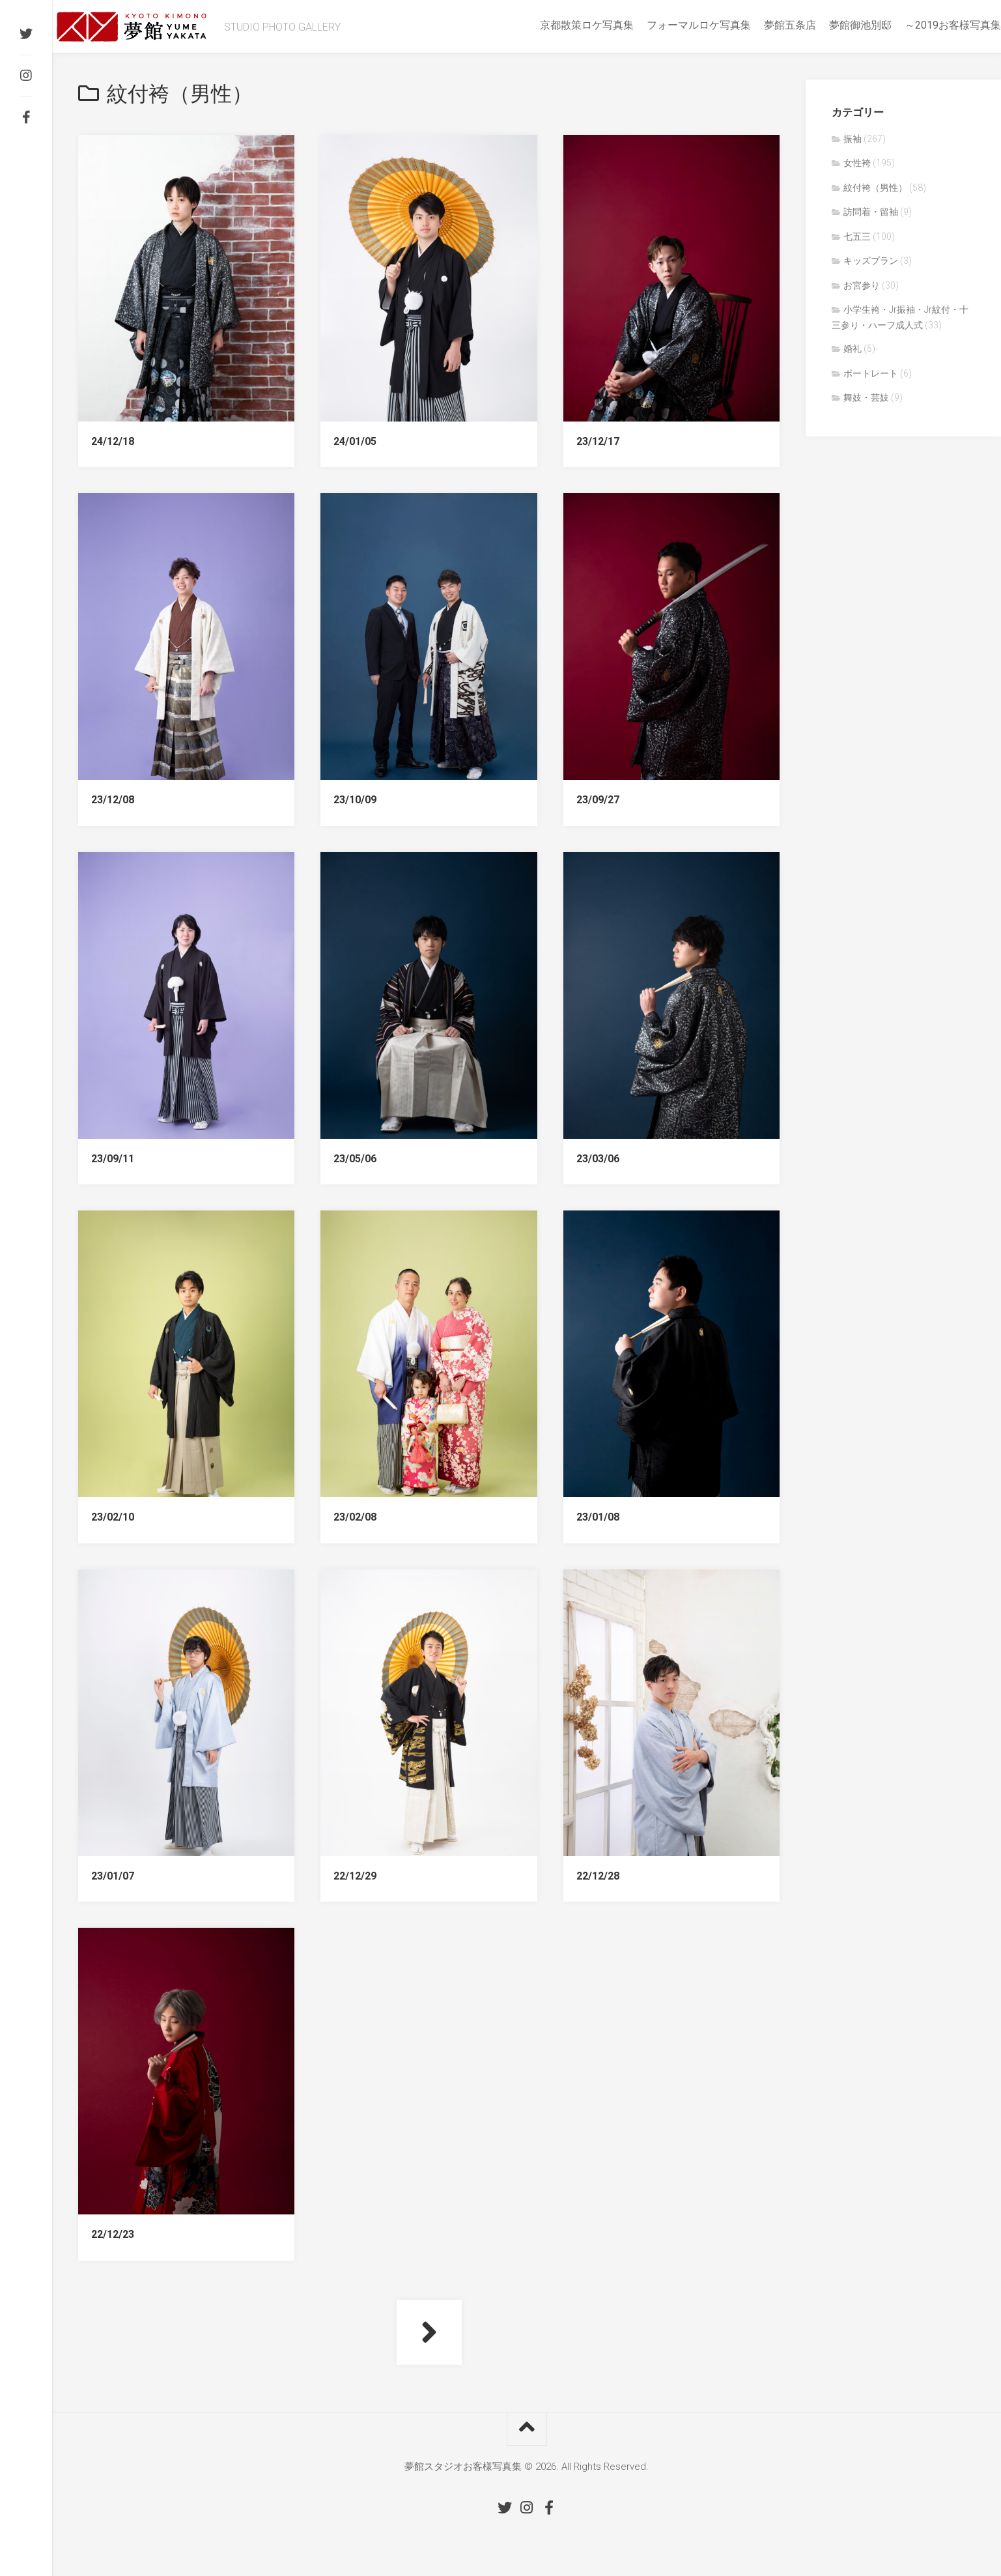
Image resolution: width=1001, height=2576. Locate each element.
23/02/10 (112, 1517)
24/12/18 (112, 441)
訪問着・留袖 (870, 212)
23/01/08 (597, 1517)
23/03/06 (597, 1158)
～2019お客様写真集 (927, 25)
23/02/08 (354, 1517)
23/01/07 (112, 1876)
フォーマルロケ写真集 (673, 25)
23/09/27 (597, 800)
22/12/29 (354, 1876)
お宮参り (861, 285)
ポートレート (870, 373)
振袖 (852, 139)
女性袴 (857, 163)
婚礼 (852, 348)
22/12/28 (597, 1876)
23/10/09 (354, 800)
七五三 (857, 236)
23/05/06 (354, 1158)
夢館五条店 (764, 25)
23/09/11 (112, 1158)
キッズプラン (870, 260)
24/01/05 (354, 441)
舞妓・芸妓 (866, 397)
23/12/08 (112, 800)
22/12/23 (112, 2234)
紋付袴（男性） (875, 187)
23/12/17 (597, 441)
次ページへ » (429, 2332)
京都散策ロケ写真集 (561, 25)
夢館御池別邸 (834, 25)
